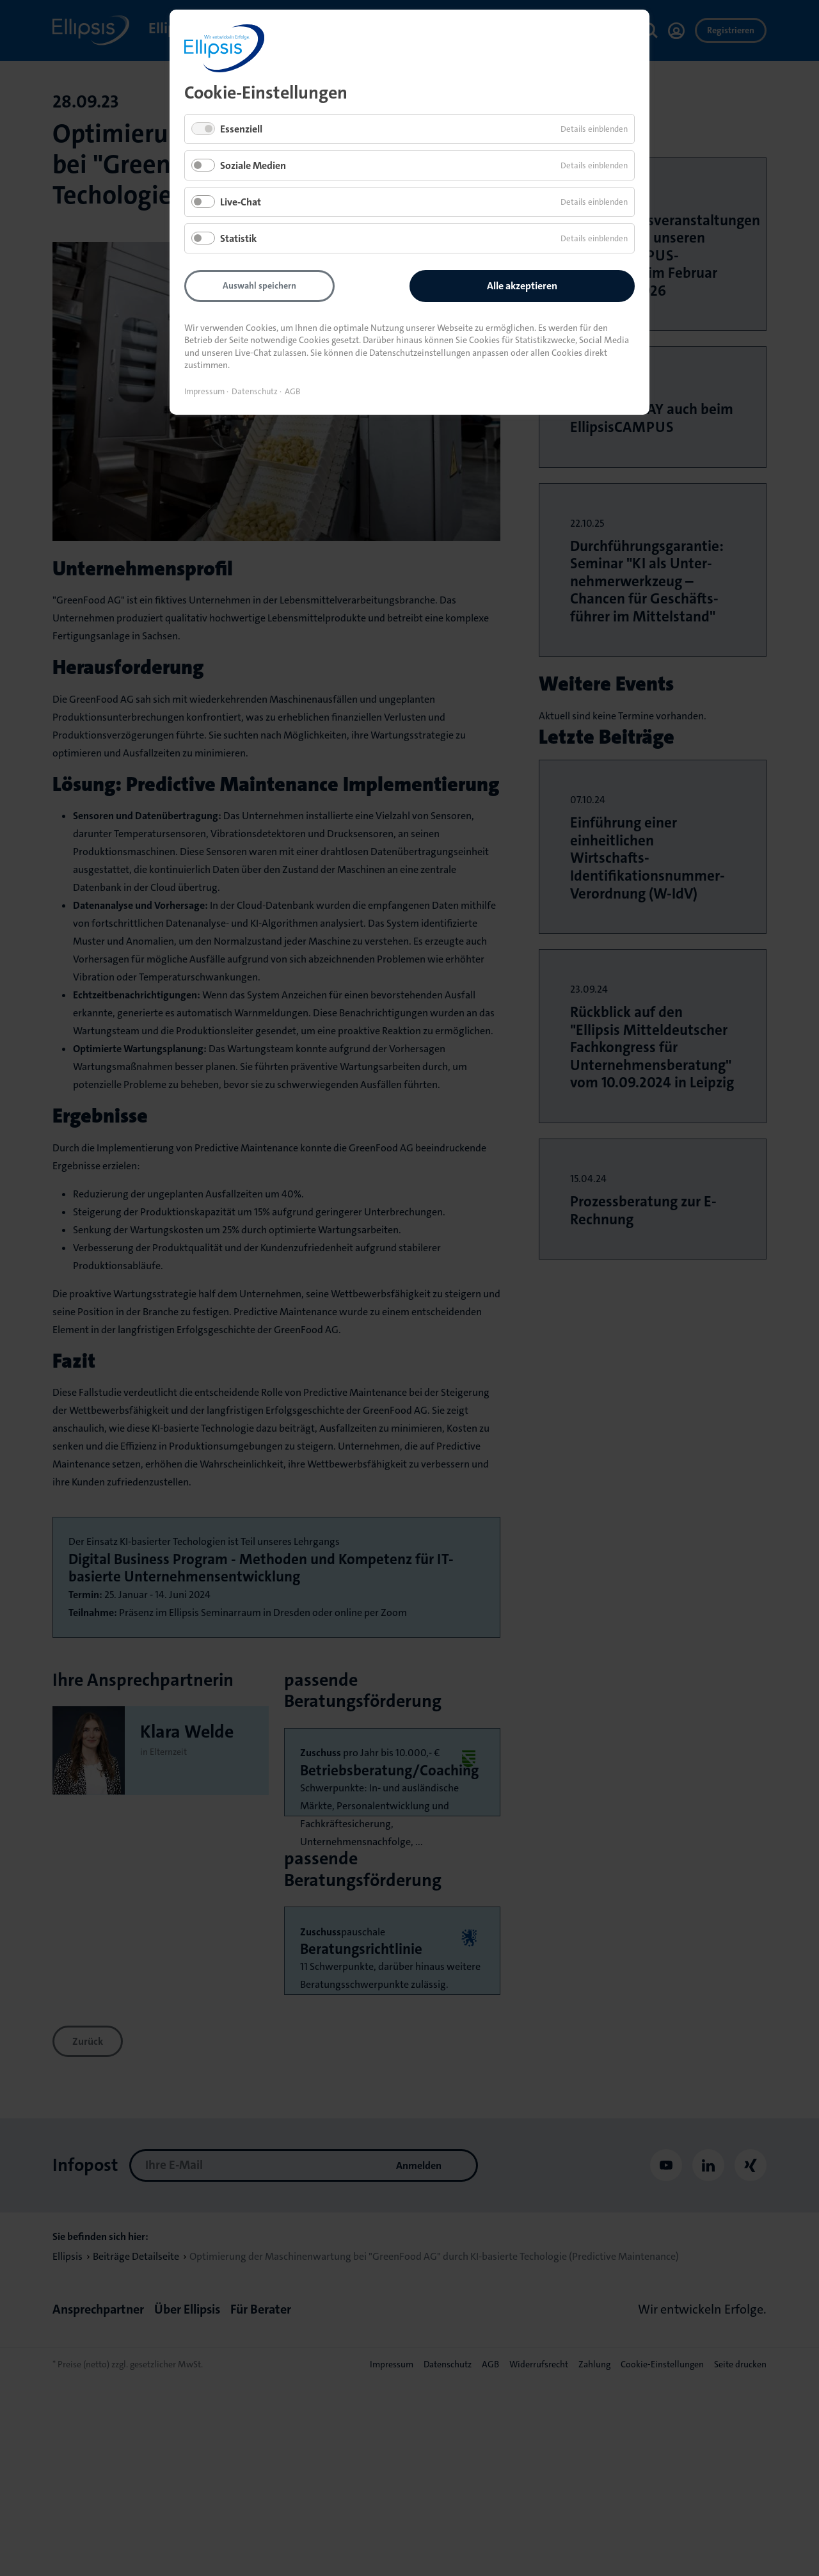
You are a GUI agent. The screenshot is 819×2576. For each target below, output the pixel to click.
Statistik (238, 238)
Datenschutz (255, 391)
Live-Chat (240, 202)
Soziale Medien (253, 165)
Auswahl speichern (259, 285)
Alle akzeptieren (522, 285)
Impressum (204, 391)
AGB (293, 391)
